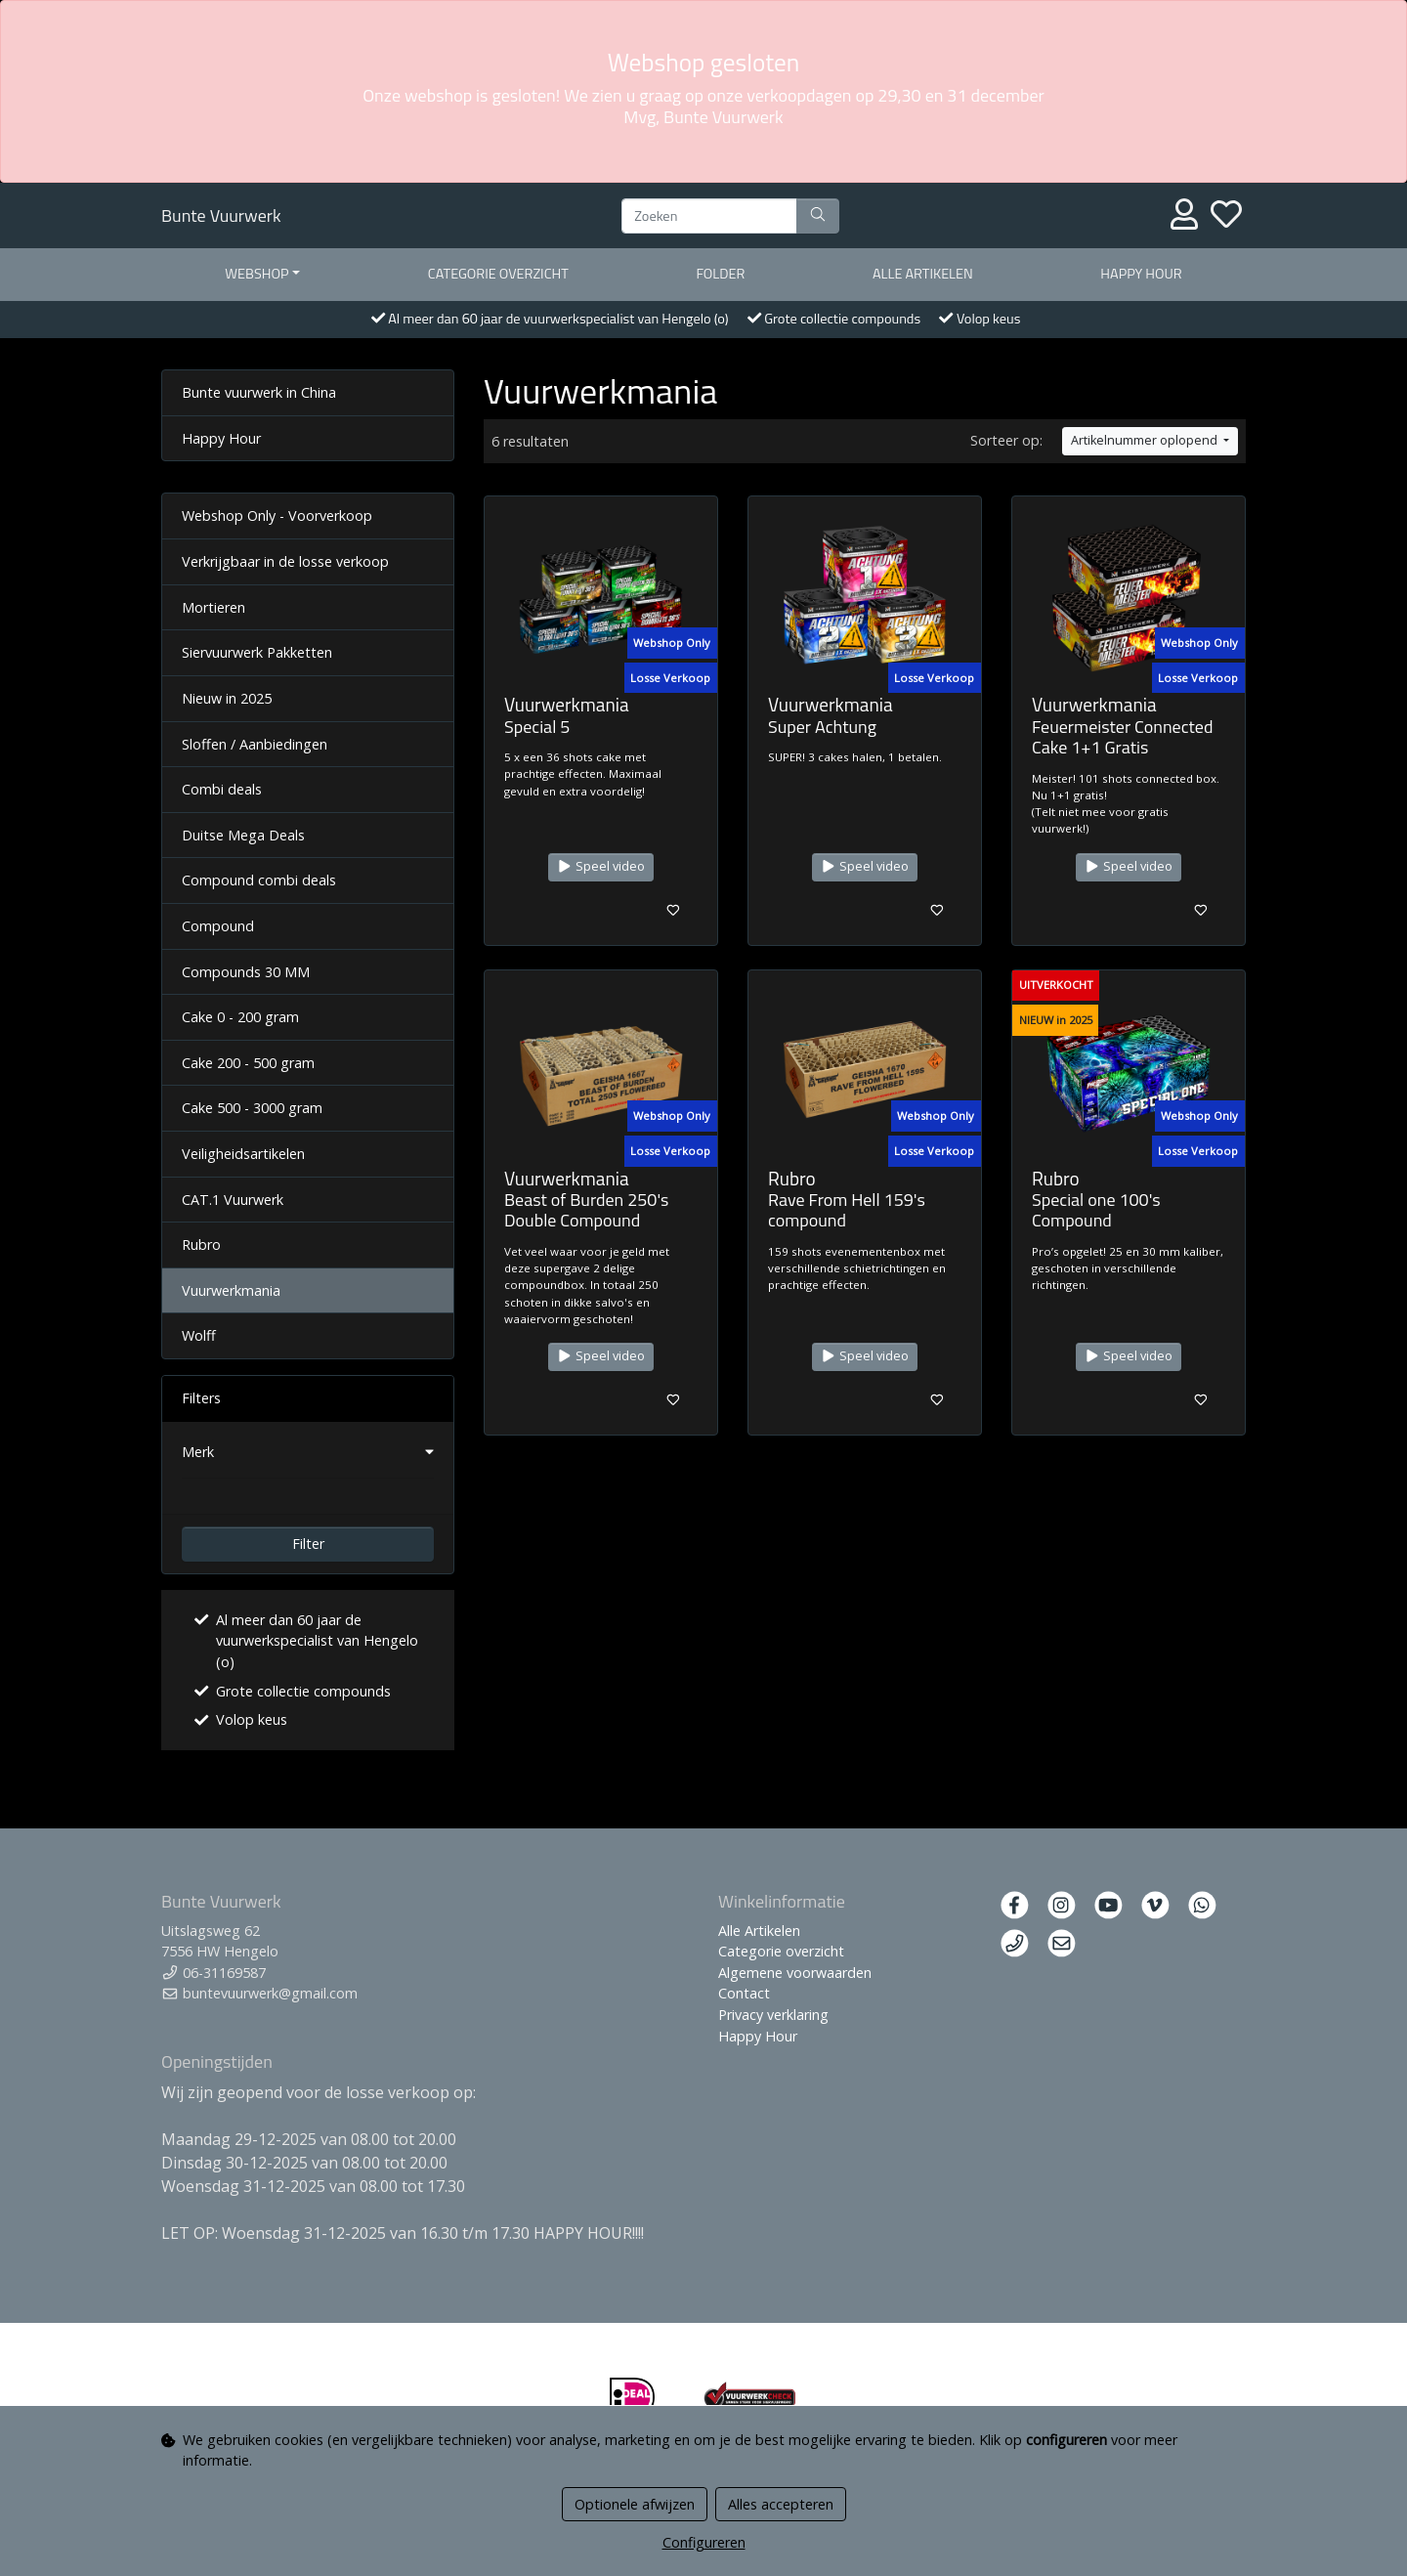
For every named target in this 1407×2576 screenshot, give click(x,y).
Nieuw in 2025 (227, 698)
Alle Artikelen (759, 1930)
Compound (218, 926)
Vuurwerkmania (231, 1290)
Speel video (601, 866)
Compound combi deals (259, 880)
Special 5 (537, 726)
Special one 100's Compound (1096, 1210)
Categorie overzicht (498, 273)
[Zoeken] (709, 216)
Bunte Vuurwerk (221, 215)
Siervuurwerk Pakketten (257, 652)
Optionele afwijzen (635, 2504)
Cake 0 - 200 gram (240, 1017)
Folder (720, 273)
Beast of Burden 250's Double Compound (586, 1210)
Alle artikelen (923, 273)
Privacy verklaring (773, 2014)
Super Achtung (822, 726)
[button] (308, 1452)
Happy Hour (1140, 273)
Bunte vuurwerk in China (259, 392)
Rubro (201, 1244)
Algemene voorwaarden (795, 1972)
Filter (308, 1543)
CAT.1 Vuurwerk (232, 1199)
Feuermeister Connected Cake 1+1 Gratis (1122, 737)
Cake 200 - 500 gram (248, 1062)
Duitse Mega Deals (243, 835)
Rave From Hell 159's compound (846, 1210)
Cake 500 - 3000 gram (252, 1107)
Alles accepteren (780, 2504)
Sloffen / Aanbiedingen (254, 744)
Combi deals (222, 789)
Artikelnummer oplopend (1145, 440)
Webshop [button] (256, 273)
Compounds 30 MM (246, 972)
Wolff (199, 1335)
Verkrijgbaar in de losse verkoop (285, 561)
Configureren (704, 2542)
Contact (744, 1993)
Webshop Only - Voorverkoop (277, 515)
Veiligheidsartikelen (243, 1153)
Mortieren (213, 607)
